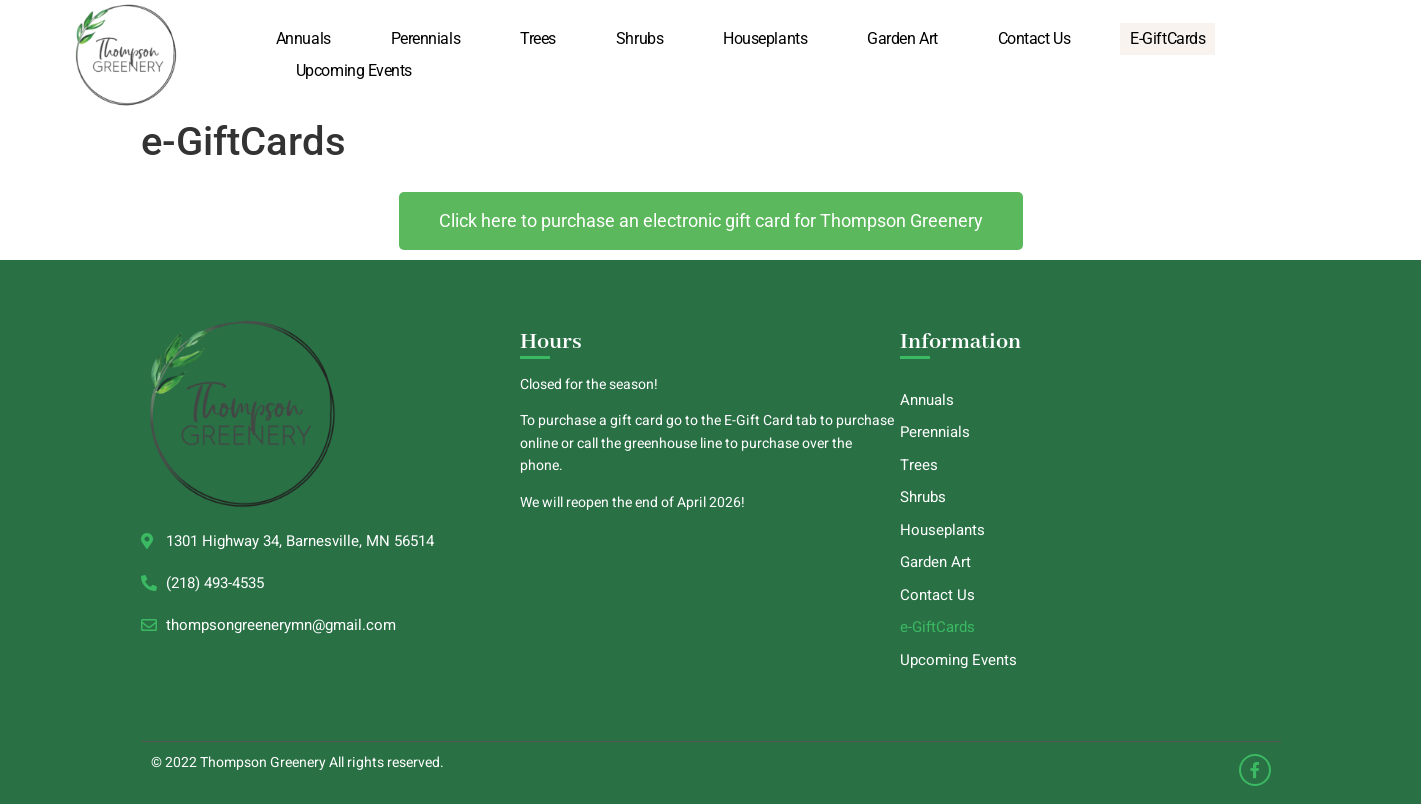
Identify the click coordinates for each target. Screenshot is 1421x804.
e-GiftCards (1167, 38)
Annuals (303, 38)
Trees (538, 38)
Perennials (426, 38)
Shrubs (639, 38)
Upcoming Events (354, 70)
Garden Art (902, 38)
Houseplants (765, 38)
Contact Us (1034, 38)
